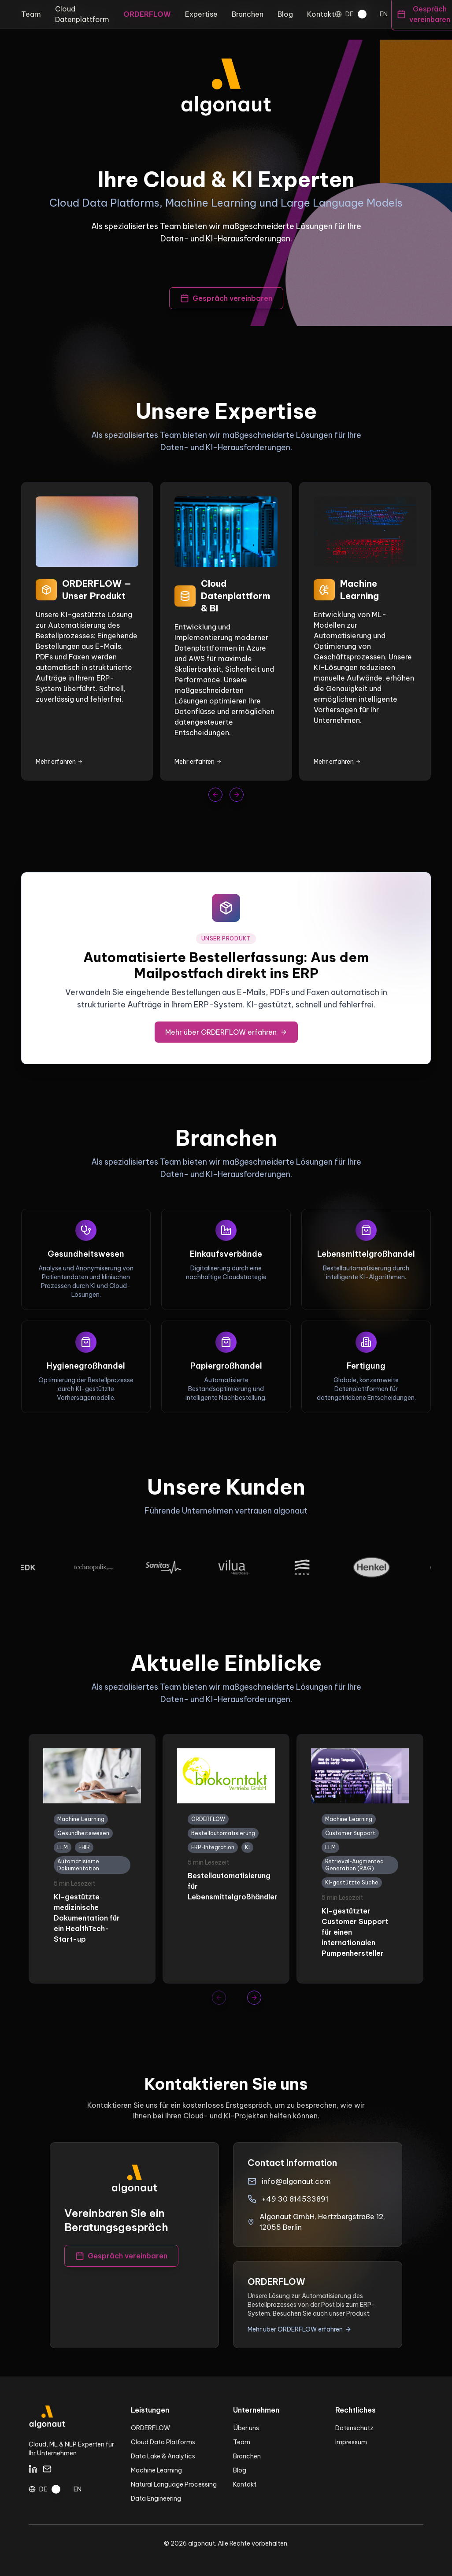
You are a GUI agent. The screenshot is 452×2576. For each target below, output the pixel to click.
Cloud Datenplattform (82, 14)
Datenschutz (354, 2428)
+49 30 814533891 (295, 2199)
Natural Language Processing (174, 2484)
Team (31, 14)
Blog (285, 14)
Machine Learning (156, 2470)
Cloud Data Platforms (163, 2442)
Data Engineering (156, 2498)
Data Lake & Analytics (163, 2456)
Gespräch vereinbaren (226, 298)
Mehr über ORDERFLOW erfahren (226, 1032)
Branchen (247, 14)
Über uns (246, 2428)
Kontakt (321, 14)
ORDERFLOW (147, 14)
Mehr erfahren (59, 762)
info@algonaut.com (296, 2181)
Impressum (351, 2442)
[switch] (366, 14)
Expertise (201, 14)
